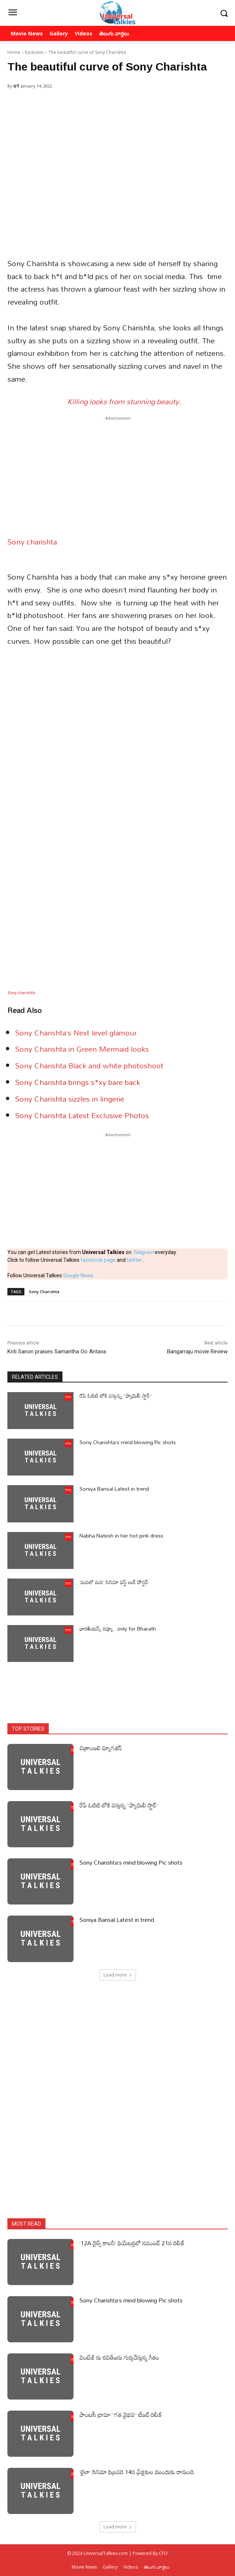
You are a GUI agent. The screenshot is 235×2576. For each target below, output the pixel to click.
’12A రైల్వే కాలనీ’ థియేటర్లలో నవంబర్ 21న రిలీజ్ (131, 2243)
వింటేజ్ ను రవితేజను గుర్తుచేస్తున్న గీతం (119, 2357)
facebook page (98, 1260)
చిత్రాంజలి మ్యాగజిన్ (100, 1748)
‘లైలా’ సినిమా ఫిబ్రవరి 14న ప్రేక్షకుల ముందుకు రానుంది (136, 2472)
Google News (78, 1275)
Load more (117, 1975)
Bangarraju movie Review (197, 1351)
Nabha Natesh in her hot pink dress (121, 1536)
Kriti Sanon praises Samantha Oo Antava (56, 1351)
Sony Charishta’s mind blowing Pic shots (127, 1442)
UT (16, 86)
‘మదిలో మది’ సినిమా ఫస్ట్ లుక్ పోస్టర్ (113, 1582)
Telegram (143, 1252)
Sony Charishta (44, 1291)
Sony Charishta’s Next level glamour (76, 1032)
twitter (135, 1260)
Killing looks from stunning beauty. (124, 401)
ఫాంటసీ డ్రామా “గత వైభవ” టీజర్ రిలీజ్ (120, 2415)
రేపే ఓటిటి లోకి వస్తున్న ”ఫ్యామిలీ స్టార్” (115, 1396)
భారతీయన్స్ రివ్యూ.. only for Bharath (117, 1629)
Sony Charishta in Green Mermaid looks (82, 1048)
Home (13, 52)
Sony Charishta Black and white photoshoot (89, 1065)
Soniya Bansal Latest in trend (114, 1489)
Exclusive (34, 52)
